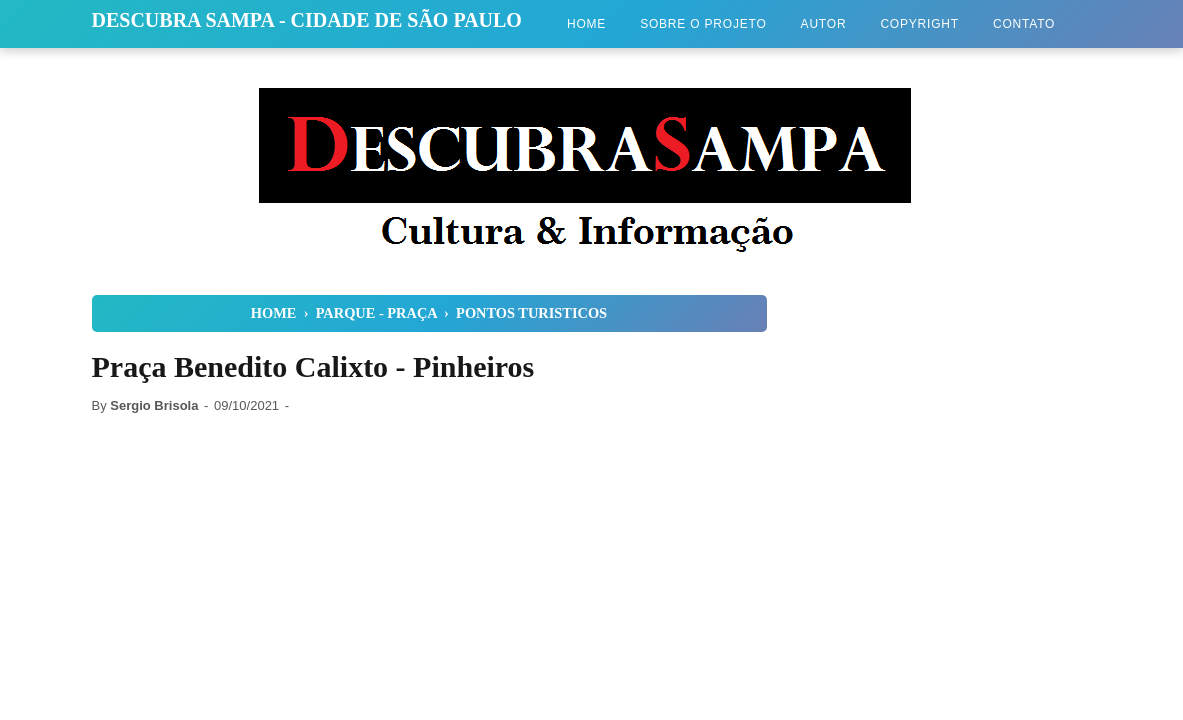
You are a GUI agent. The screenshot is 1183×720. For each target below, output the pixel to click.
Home (586, 24)
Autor (824, 24)
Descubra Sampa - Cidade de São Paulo (307, 20)
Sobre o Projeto (703, 24)
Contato (1024, 24)
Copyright (919, 24)
